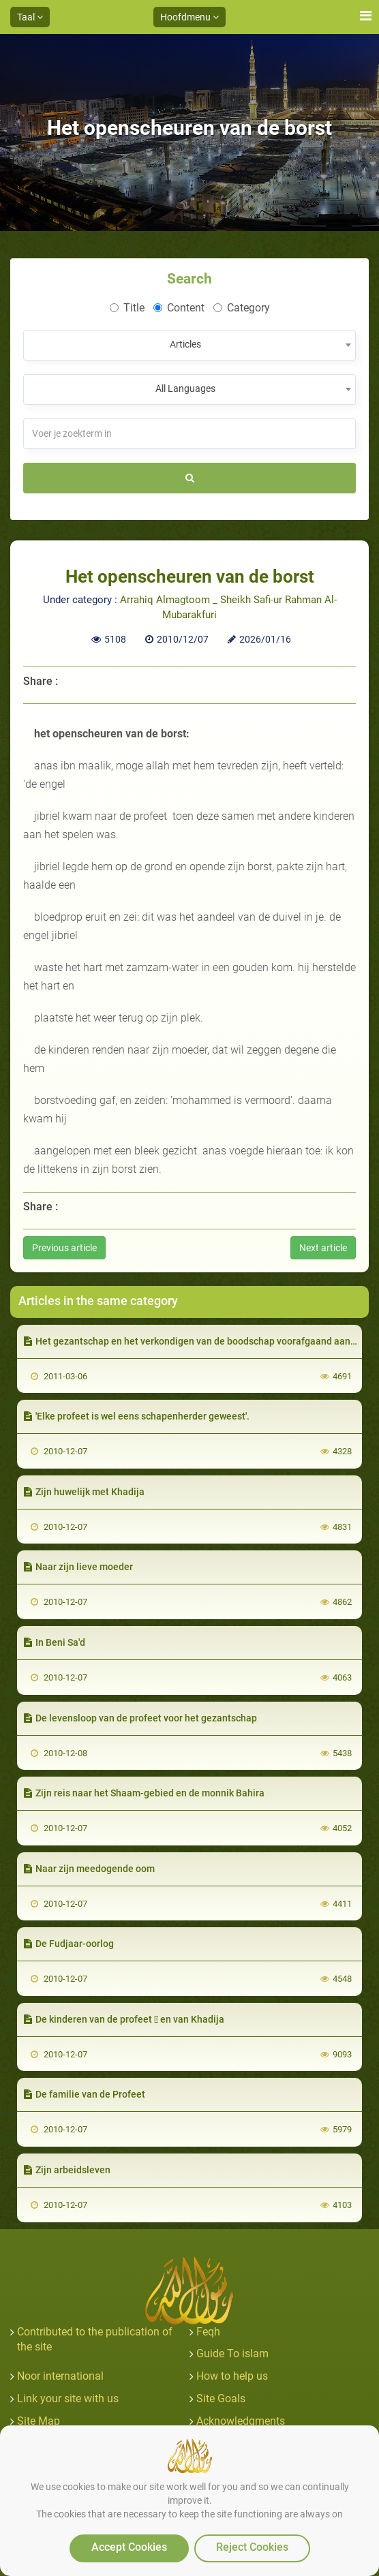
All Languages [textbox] (185, 388)
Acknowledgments (240, 2420)
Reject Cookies (252, 2547)
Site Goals (220, 2398)
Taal (30, 17)
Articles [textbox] (185, 344)
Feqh (208, 2331)
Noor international (60, 2376)
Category (241, 307)
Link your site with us (68, 2398)
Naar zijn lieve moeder (78, 1566)
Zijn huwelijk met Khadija (84, 1491)
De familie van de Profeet (84, 2094)
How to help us (232, 2376)
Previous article (64, 1247)
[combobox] (189, 345)
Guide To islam (232, 2353)
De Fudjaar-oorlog (69, 1943)
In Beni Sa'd (54, 1642)
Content (178, 307)
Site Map (38, 2420)
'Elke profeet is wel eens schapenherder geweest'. (136, 1416)
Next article (323, 1247)
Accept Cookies (129, 2547)
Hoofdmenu (189, 17)
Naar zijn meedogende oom (89, 1868)
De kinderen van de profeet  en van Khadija (124, 2019)
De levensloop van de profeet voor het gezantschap (140, 1718)
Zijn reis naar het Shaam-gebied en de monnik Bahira (144, 1793)
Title (127, 307)
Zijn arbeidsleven (67, 2169)
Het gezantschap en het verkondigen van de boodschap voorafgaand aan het (195, 1341)
